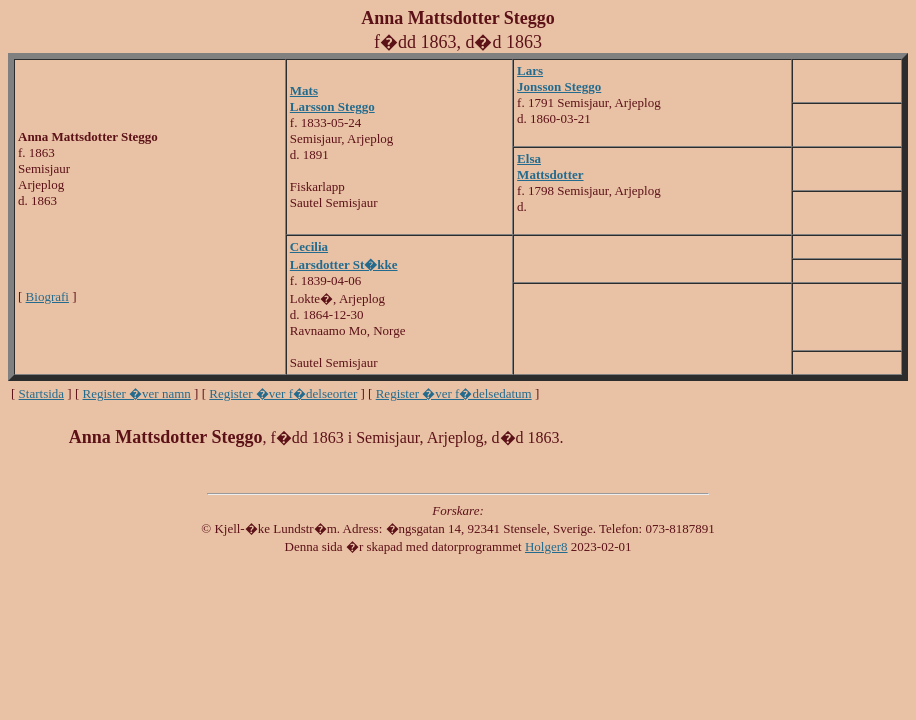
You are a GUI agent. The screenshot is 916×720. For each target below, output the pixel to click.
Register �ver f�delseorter (283, 393)
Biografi (47, 296)
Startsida (42, 393)
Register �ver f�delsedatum (454, 393)
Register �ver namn (137, 393)
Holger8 (546, 546)
